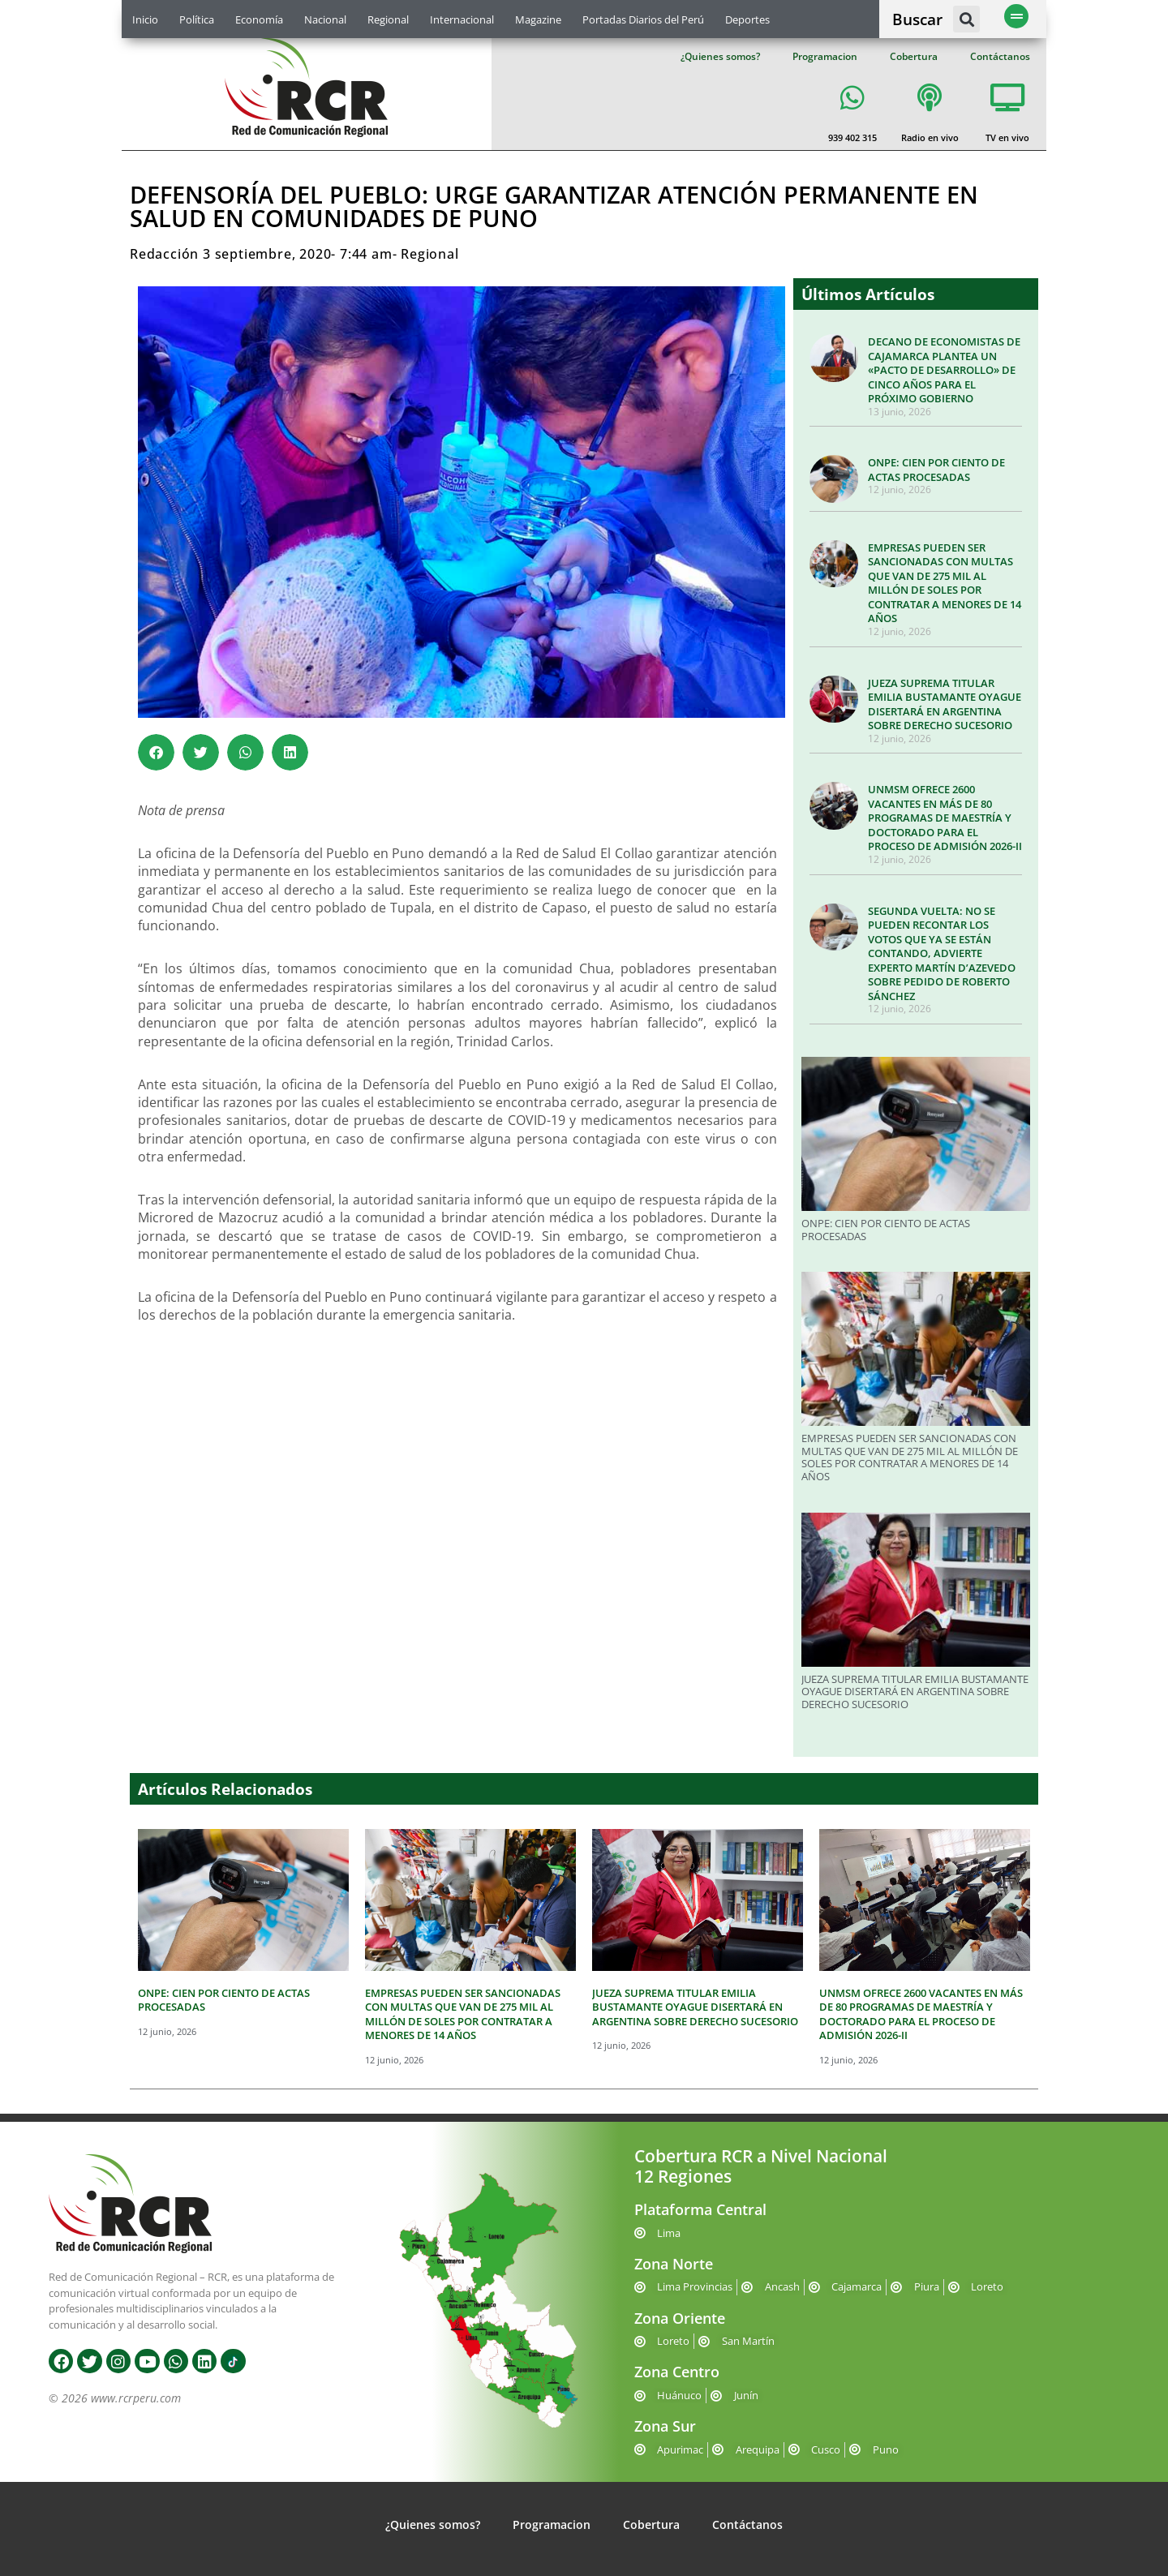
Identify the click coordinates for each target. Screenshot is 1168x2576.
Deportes (747, 19)
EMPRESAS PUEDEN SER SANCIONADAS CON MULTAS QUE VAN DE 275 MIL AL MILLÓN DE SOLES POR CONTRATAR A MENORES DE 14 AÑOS (944, 583)
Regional (388, 19)
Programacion (824, 56)
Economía (259, 19)
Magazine (538, 19)
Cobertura (914, 56)
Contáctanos (1000, 56)
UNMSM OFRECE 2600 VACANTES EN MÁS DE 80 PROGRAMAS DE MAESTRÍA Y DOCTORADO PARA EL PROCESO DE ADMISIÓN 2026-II (945, 817)
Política (196, 19)
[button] (966, 19)
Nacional (325, 19)
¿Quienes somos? (720, 56)
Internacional (462, 19)
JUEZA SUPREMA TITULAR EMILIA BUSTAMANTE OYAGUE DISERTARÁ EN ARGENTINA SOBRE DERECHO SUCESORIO (944, 704)
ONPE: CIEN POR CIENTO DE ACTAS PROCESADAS (936, 469)
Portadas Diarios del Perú (643, 19)
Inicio (145, 19)
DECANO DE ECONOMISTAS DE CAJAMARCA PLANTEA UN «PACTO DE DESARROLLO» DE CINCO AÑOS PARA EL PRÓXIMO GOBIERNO (944, 370)
